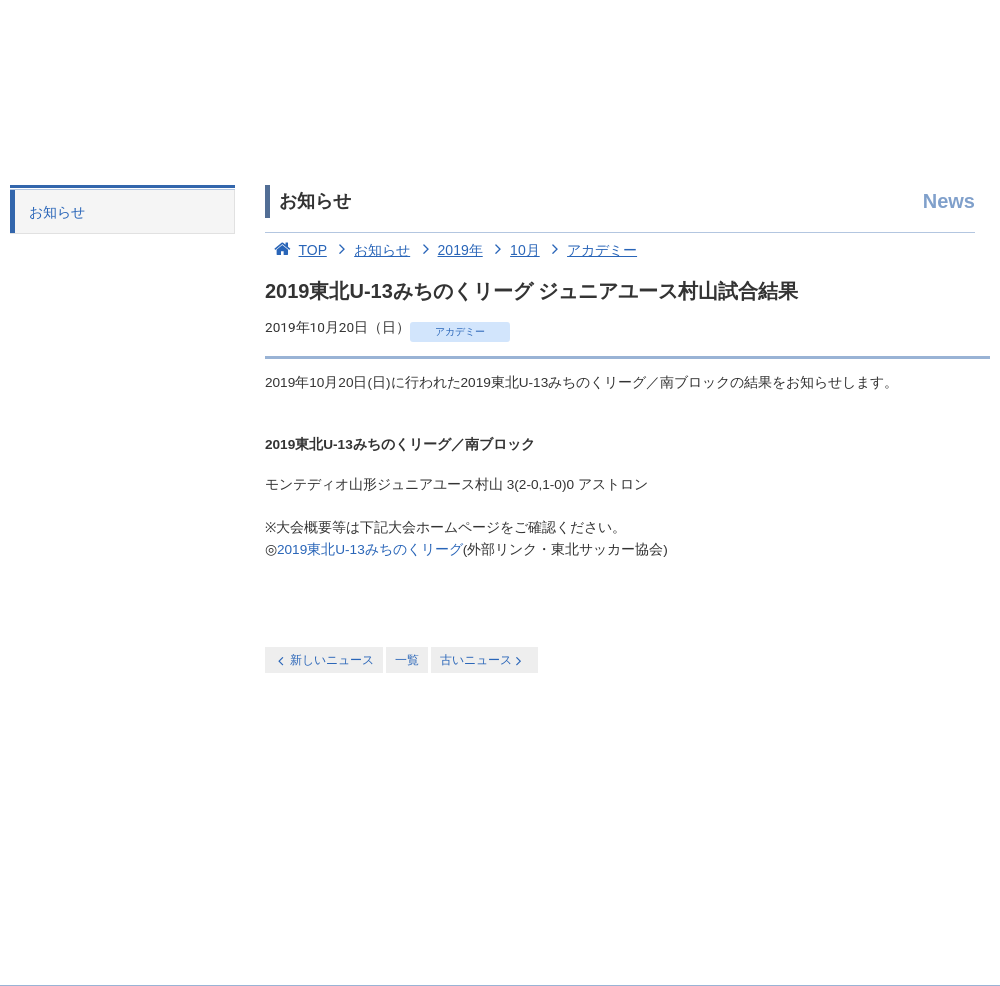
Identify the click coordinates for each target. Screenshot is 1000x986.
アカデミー (591, 250)
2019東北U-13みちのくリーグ (370, 549)
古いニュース (482, 660)
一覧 (407, 660)
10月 (513, 250)
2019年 (448, 250)
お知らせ (57, 212)
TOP (296, 250)
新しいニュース (324, 660)
